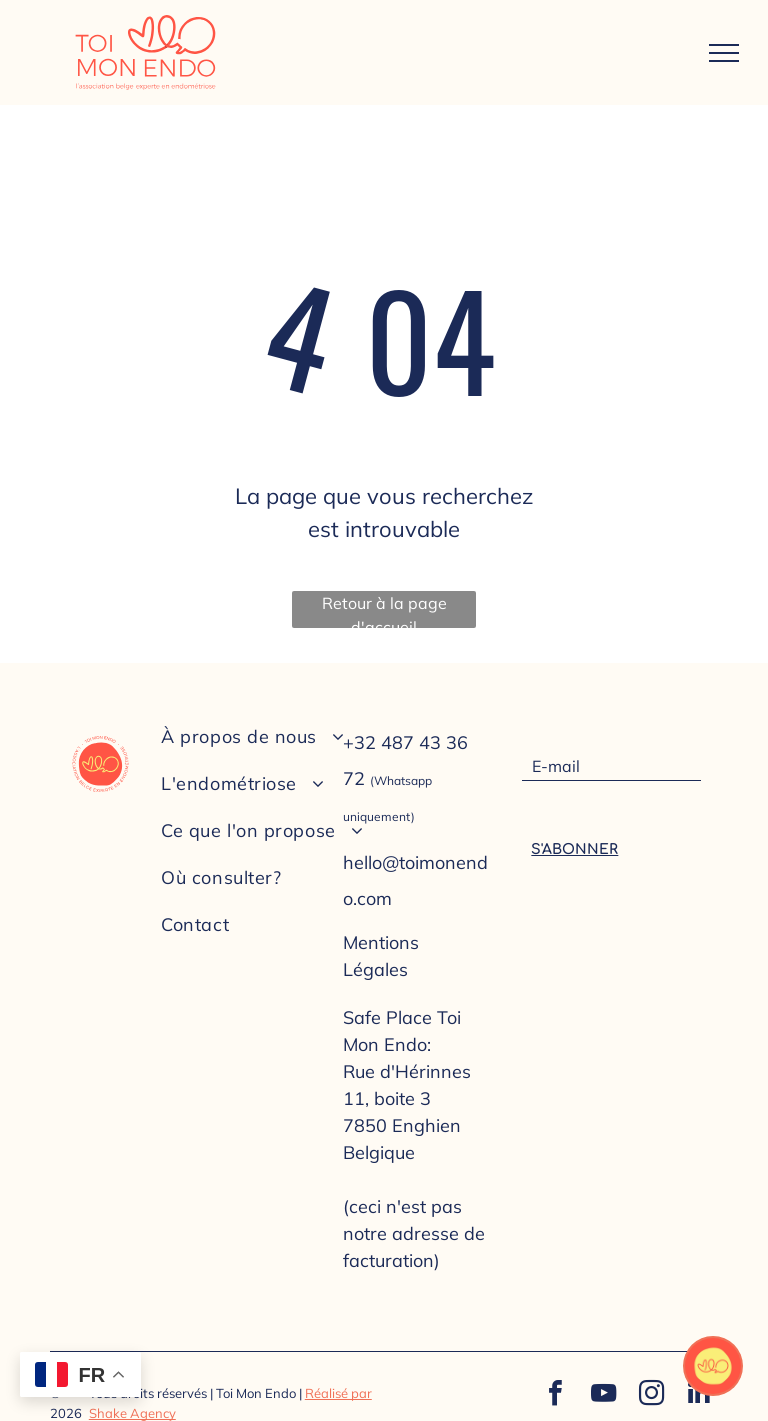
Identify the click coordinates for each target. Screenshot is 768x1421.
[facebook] (555, 1395)
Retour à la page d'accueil (384, 610)
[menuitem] (278, 736)
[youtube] (603, 1395)
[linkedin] (699, 1395)
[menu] (724, 53)
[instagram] (651, 1395)
